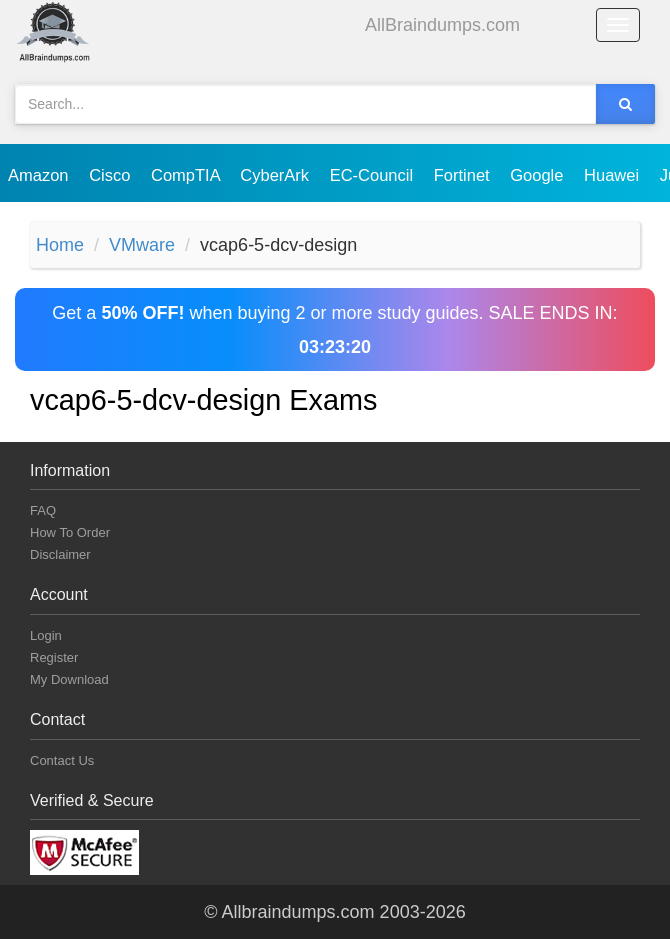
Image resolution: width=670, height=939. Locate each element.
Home (60, 245)
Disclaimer (60, 554)
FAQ (43, 510)
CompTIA (187, 175)
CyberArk (276, 175)
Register (54, 657)
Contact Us (62, 760)
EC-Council (374, 175)
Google (539, 175)
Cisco (112, 175)
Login (46, 635)
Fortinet (464, 175)
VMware (142, 245)
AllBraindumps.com (442, 25)
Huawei (614, 175)
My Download (69, 679)
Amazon (40, 175)
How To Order (70, 532)
